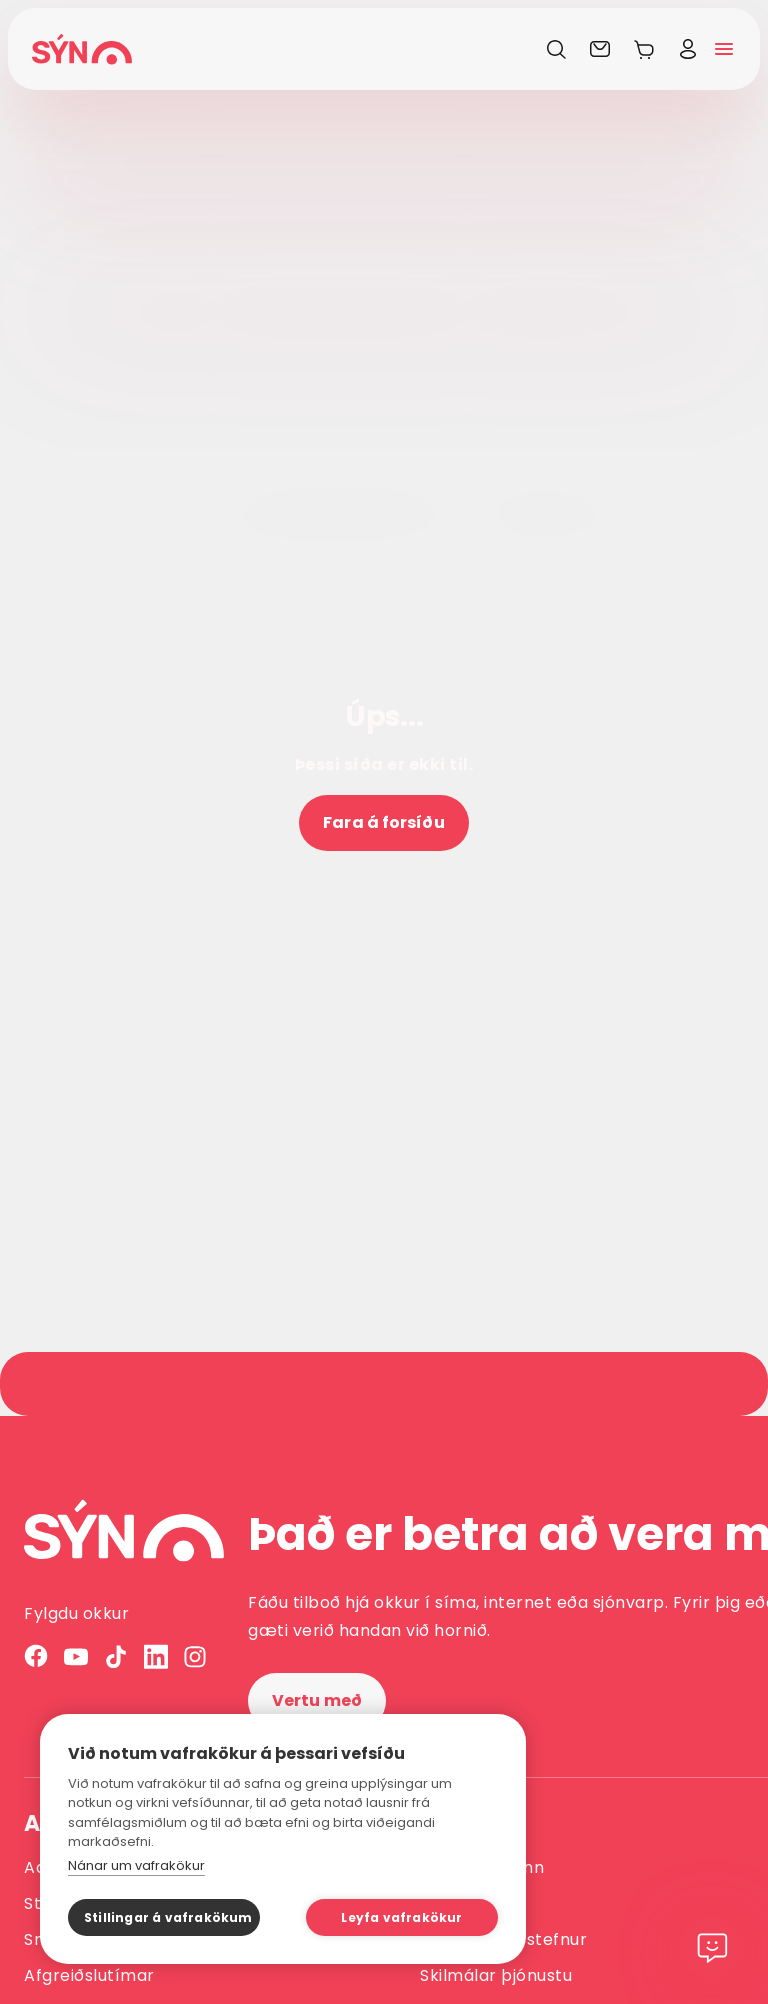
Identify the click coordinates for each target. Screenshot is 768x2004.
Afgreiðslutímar (89, 1975)
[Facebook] (36, 1656)
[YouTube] (76, 1656)
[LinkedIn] (156, 1656)
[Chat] (712, 1948)
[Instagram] (196, 1656)
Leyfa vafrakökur (401, 1917)
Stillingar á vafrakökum (168, 1917)
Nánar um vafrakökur (136, 1865)
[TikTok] (116, 1656)
